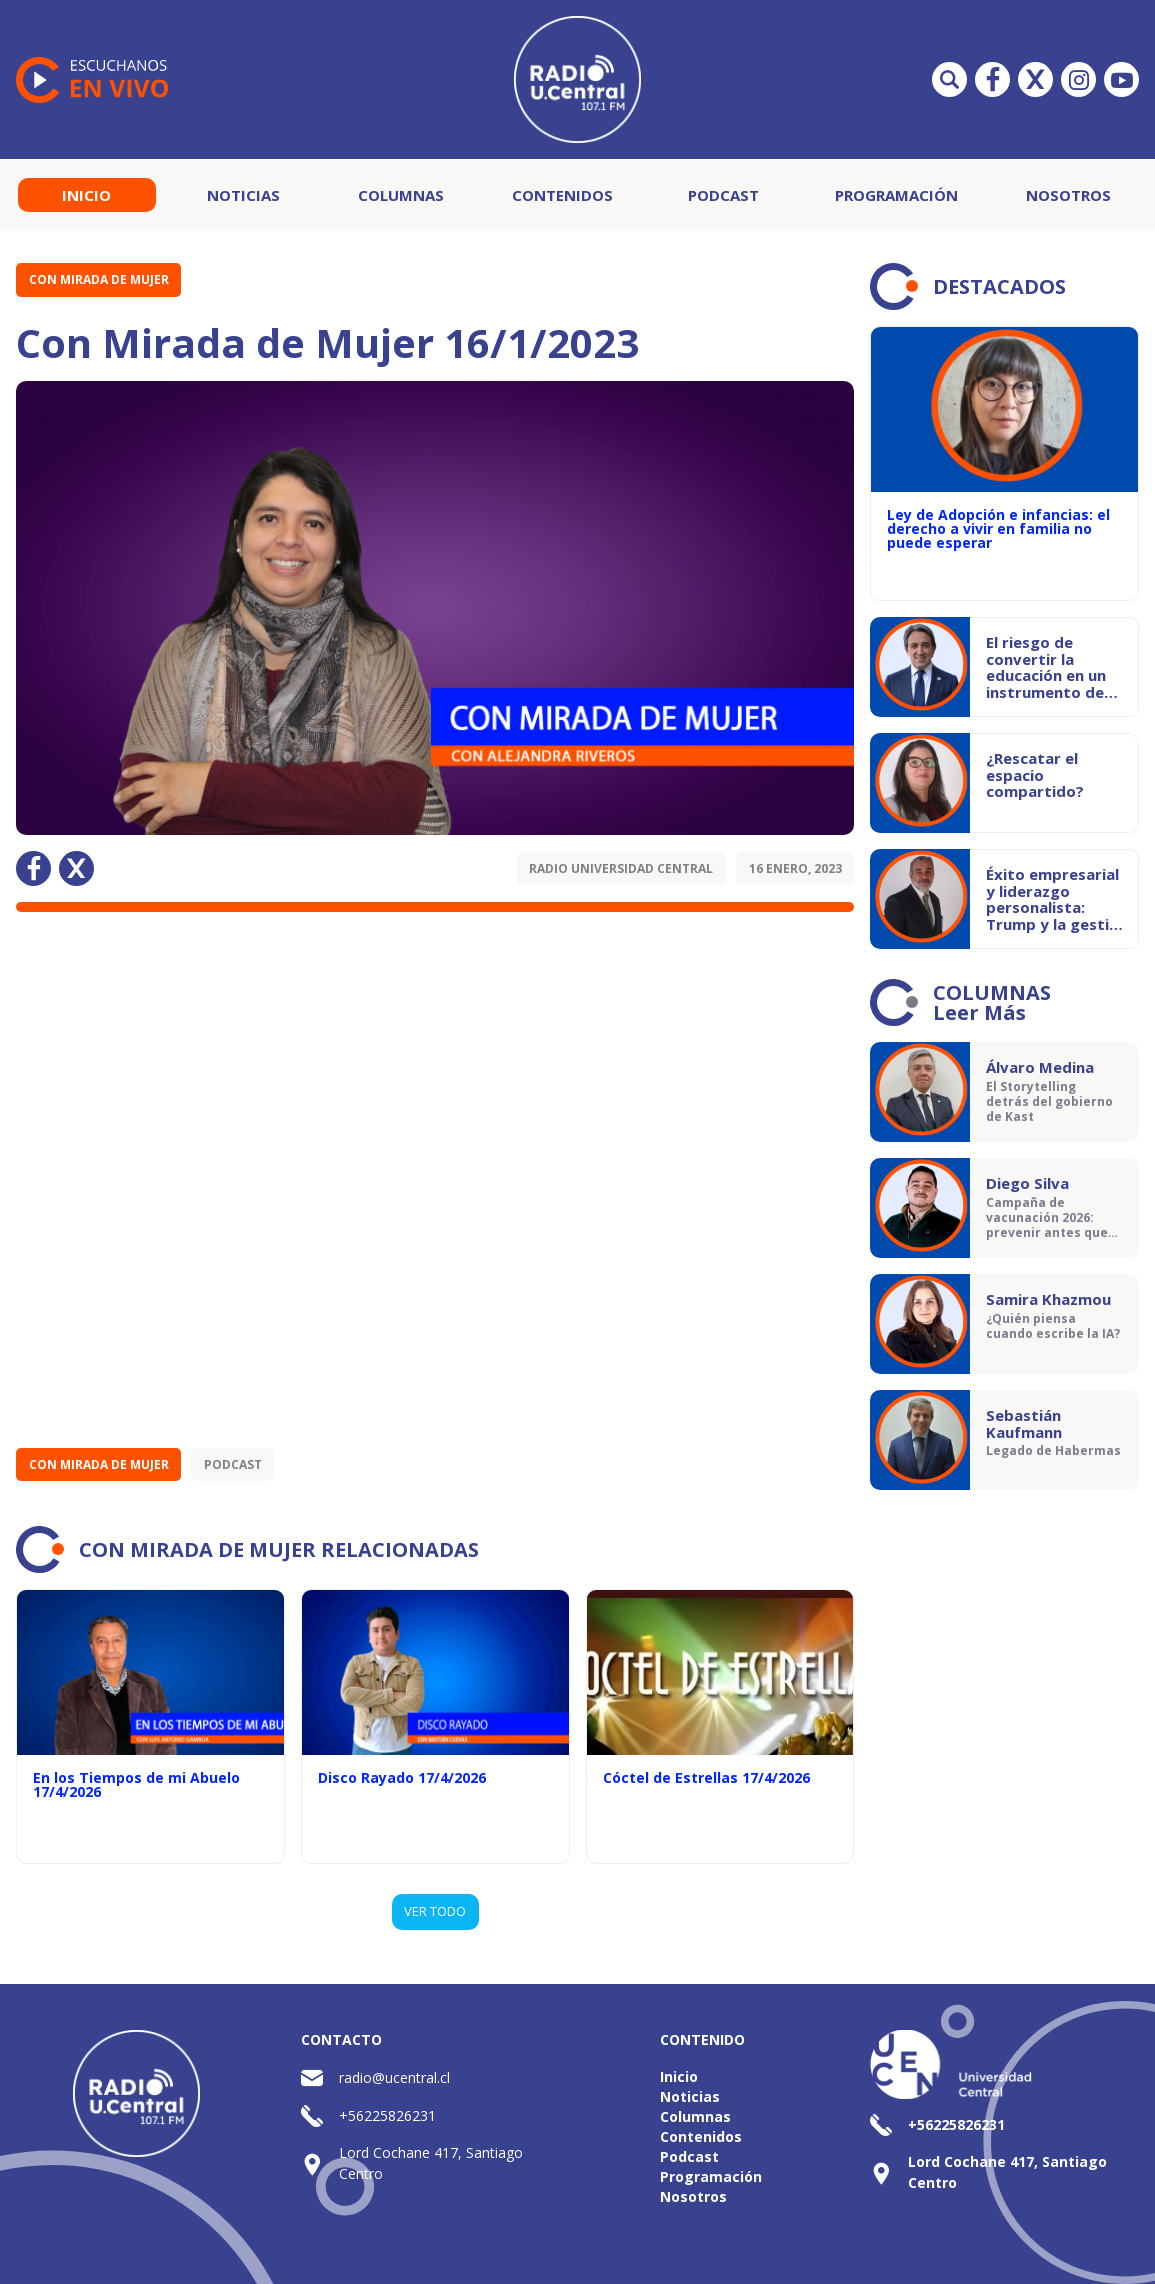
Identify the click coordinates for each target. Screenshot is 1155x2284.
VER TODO (435, 1911)
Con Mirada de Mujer (99, 279)
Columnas (401, 195)
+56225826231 (387, 2115)
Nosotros (1068, 195)
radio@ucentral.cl (394, 2077)
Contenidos (562, 195)
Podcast (723, 195)
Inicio (86, 195)
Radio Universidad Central (621, 868)
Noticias (243, 195)
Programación (896, 195)
